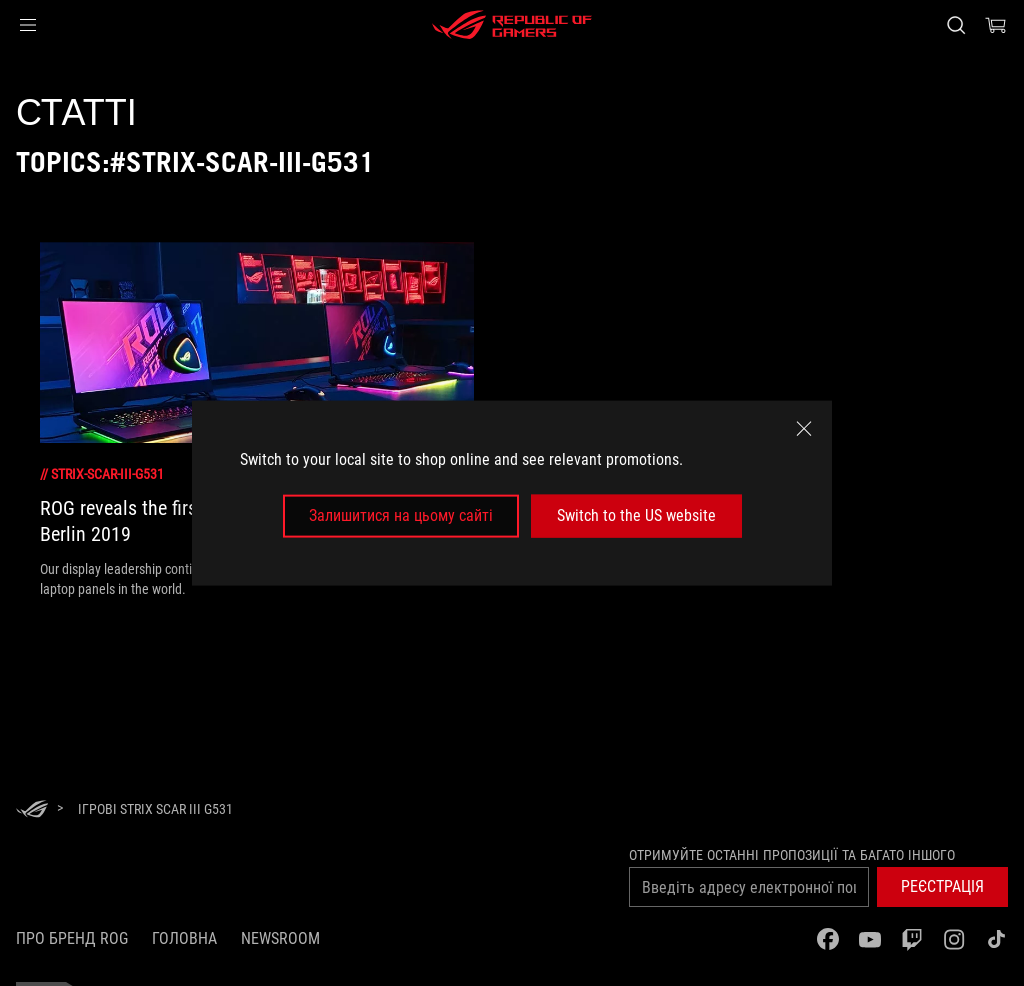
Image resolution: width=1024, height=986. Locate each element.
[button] (28, 25)
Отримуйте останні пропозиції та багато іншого (792, 855)
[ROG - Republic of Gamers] (512, 25)
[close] (804, 429)
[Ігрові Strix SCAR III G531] (155, 809)
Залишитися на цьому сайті (401, 515)
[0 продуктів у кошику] (996, 25)
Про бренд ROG (72, 938)
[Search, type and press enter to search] (956, 25)
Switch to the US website (636, 515)
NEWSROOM (280, 938)
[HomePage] (32, 810)
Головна (184, 938)
